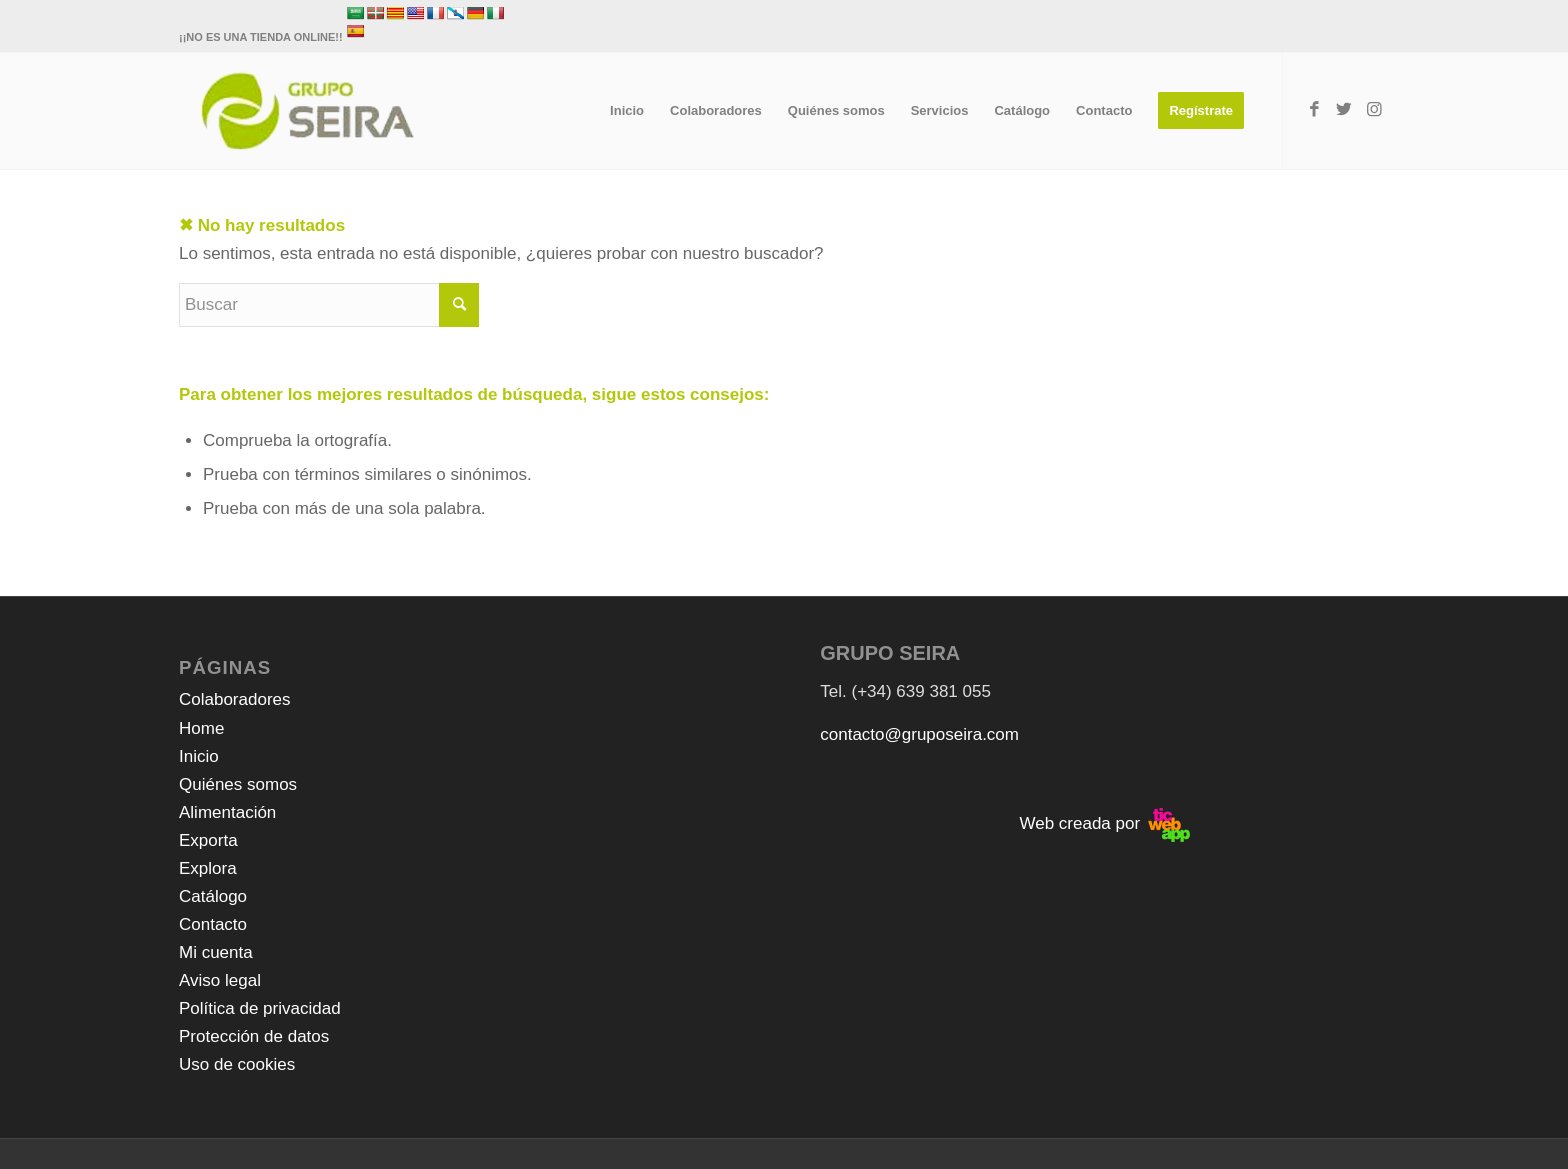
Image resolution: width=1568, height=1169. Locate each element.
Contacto (213, 924)
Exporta (208, 840)
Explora (208, 868)
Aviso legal (220, 980)
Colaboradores (235, 699)
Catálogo (213, 896)
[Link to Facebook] (1314, 110)
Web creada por (1104, 823)
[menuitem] (627, 111)
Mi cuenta (216, 952)
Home (201, 728)
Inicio (199, 756)
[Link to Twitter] (1344, 110)
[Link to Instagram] (1374, 110)
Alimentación (227, 812)
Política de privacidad (260, 1008)
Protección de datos (254, 1036)
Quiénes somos (238, 784)
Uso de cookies (237, 1064)
